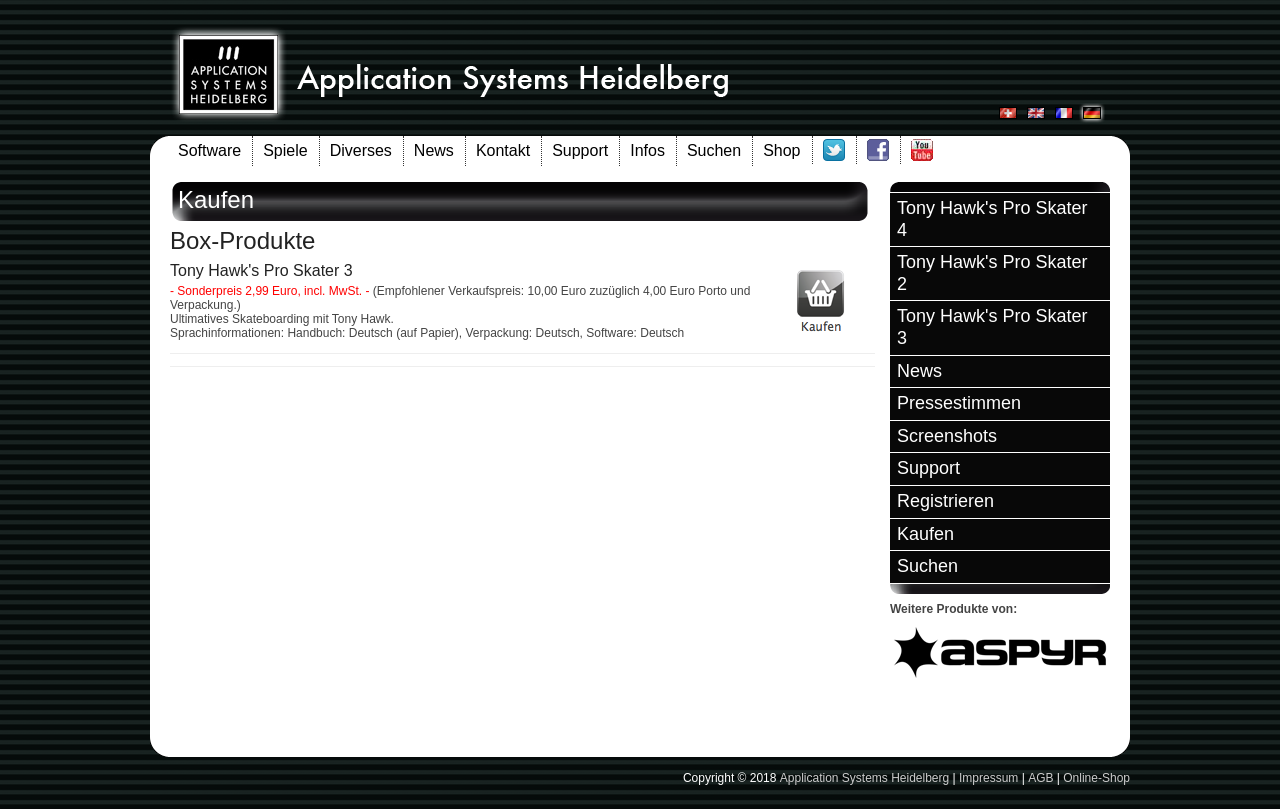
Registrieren (945, 501)
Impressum (988, 778)
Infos (647, 150)
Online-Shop (1096, 778)
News (434, 150)
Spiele (285, 150)
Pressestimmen (959, 403)
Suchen (714, 150)
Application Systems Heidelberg (864, 778)
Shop (781, 150)
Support (580, 150)
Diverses (361, 150)
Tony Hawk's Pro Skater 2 (992, 273)
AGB (1040, 778)
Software (209, 150)
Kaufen (925, 534)
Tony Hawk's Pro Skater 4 (992, 219)
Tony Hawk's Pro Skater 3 (992, 327)
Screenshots (947, 436)
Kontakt (503, 150)
